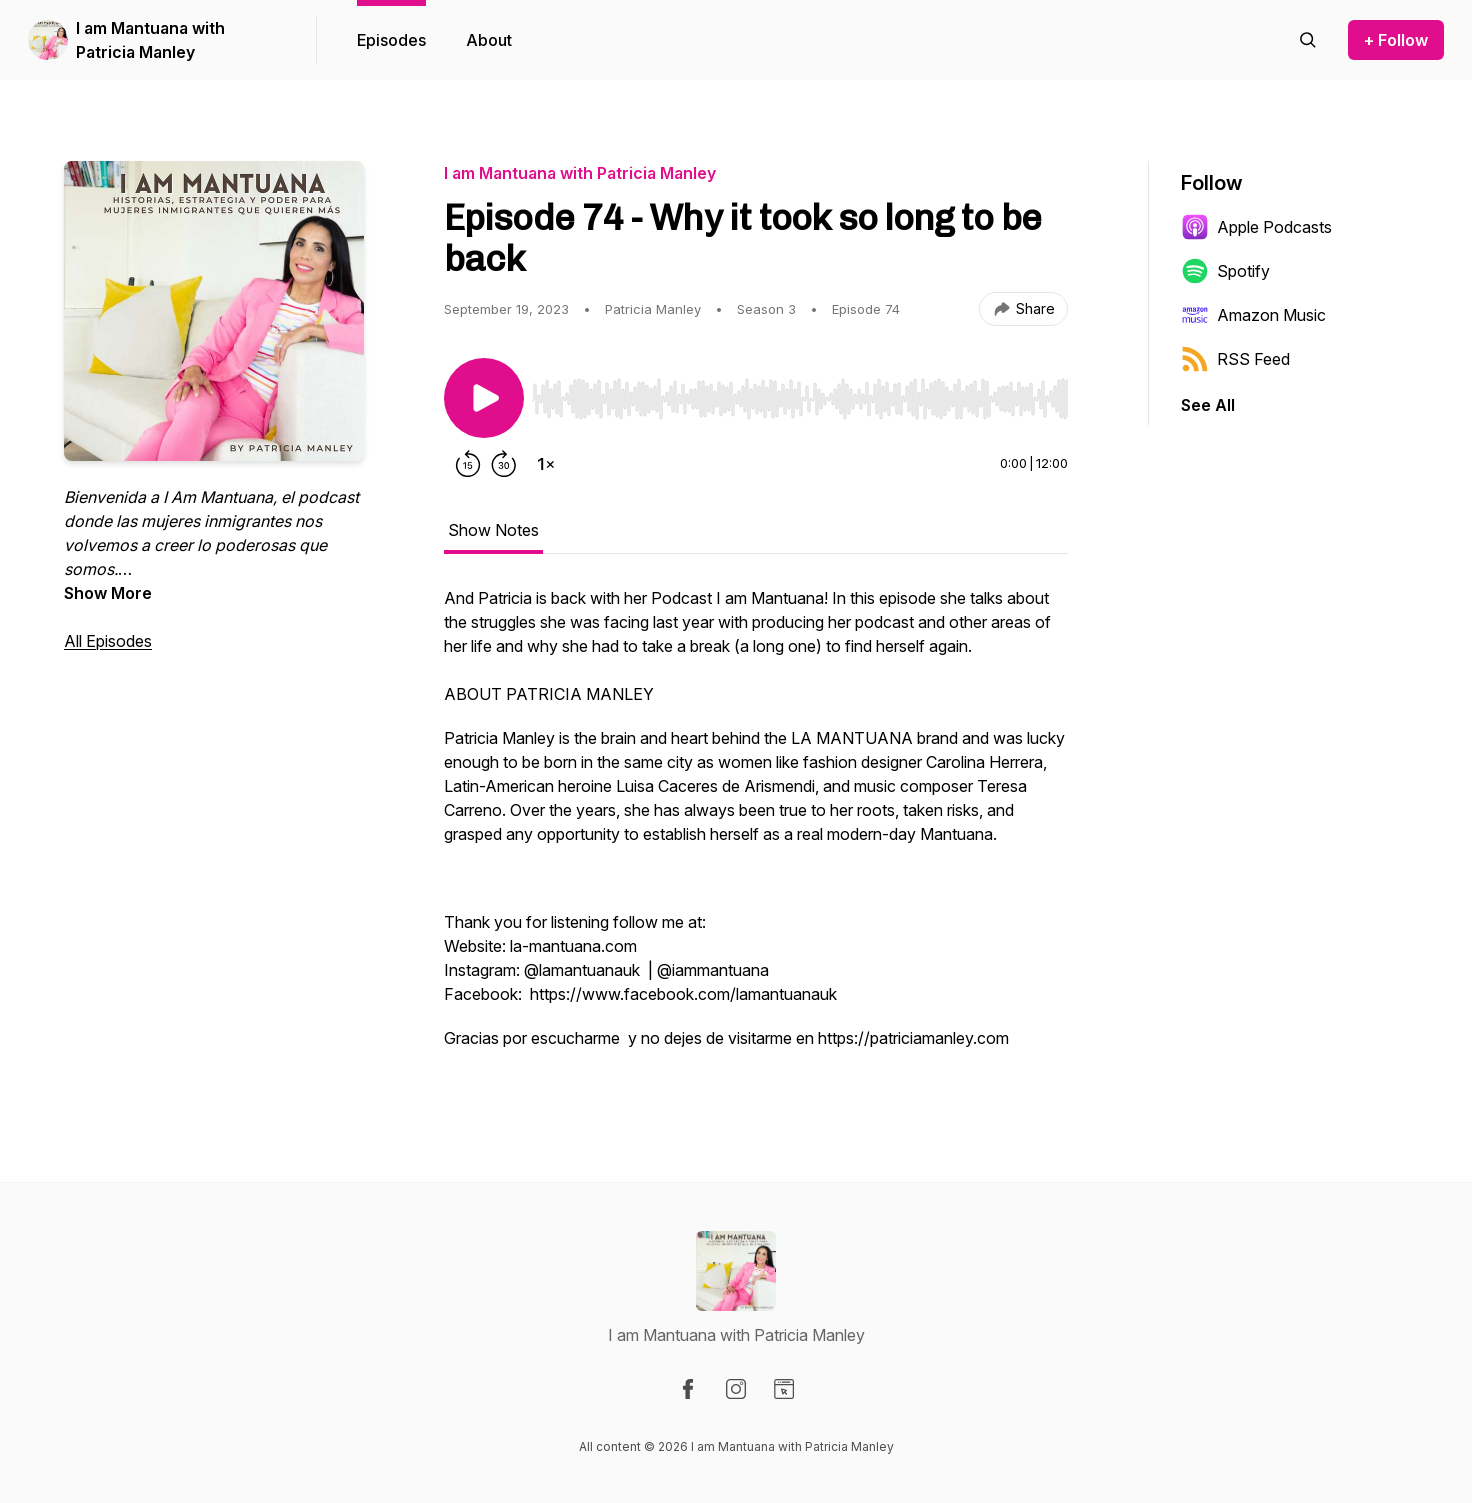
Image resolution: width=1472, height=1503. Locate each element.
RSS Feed (1235, 359)
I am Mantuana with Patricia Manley (150, 40)
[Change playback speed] (546, 464)
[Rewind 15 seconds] (468, 464)
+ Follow (1396, 40)
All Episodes (108, 641)
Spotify (1225, 271)
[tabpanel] (756, 828)
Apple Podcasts (1256, 227)
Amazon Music (1253, 315)
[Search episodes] (1308, 40)
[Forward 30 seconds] (504, 464)
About (489, 40)
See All (1208, 405)
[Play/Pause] (484, 398)
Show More (108, 593)
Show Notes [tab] (493, 530)
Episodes (391, 40)
